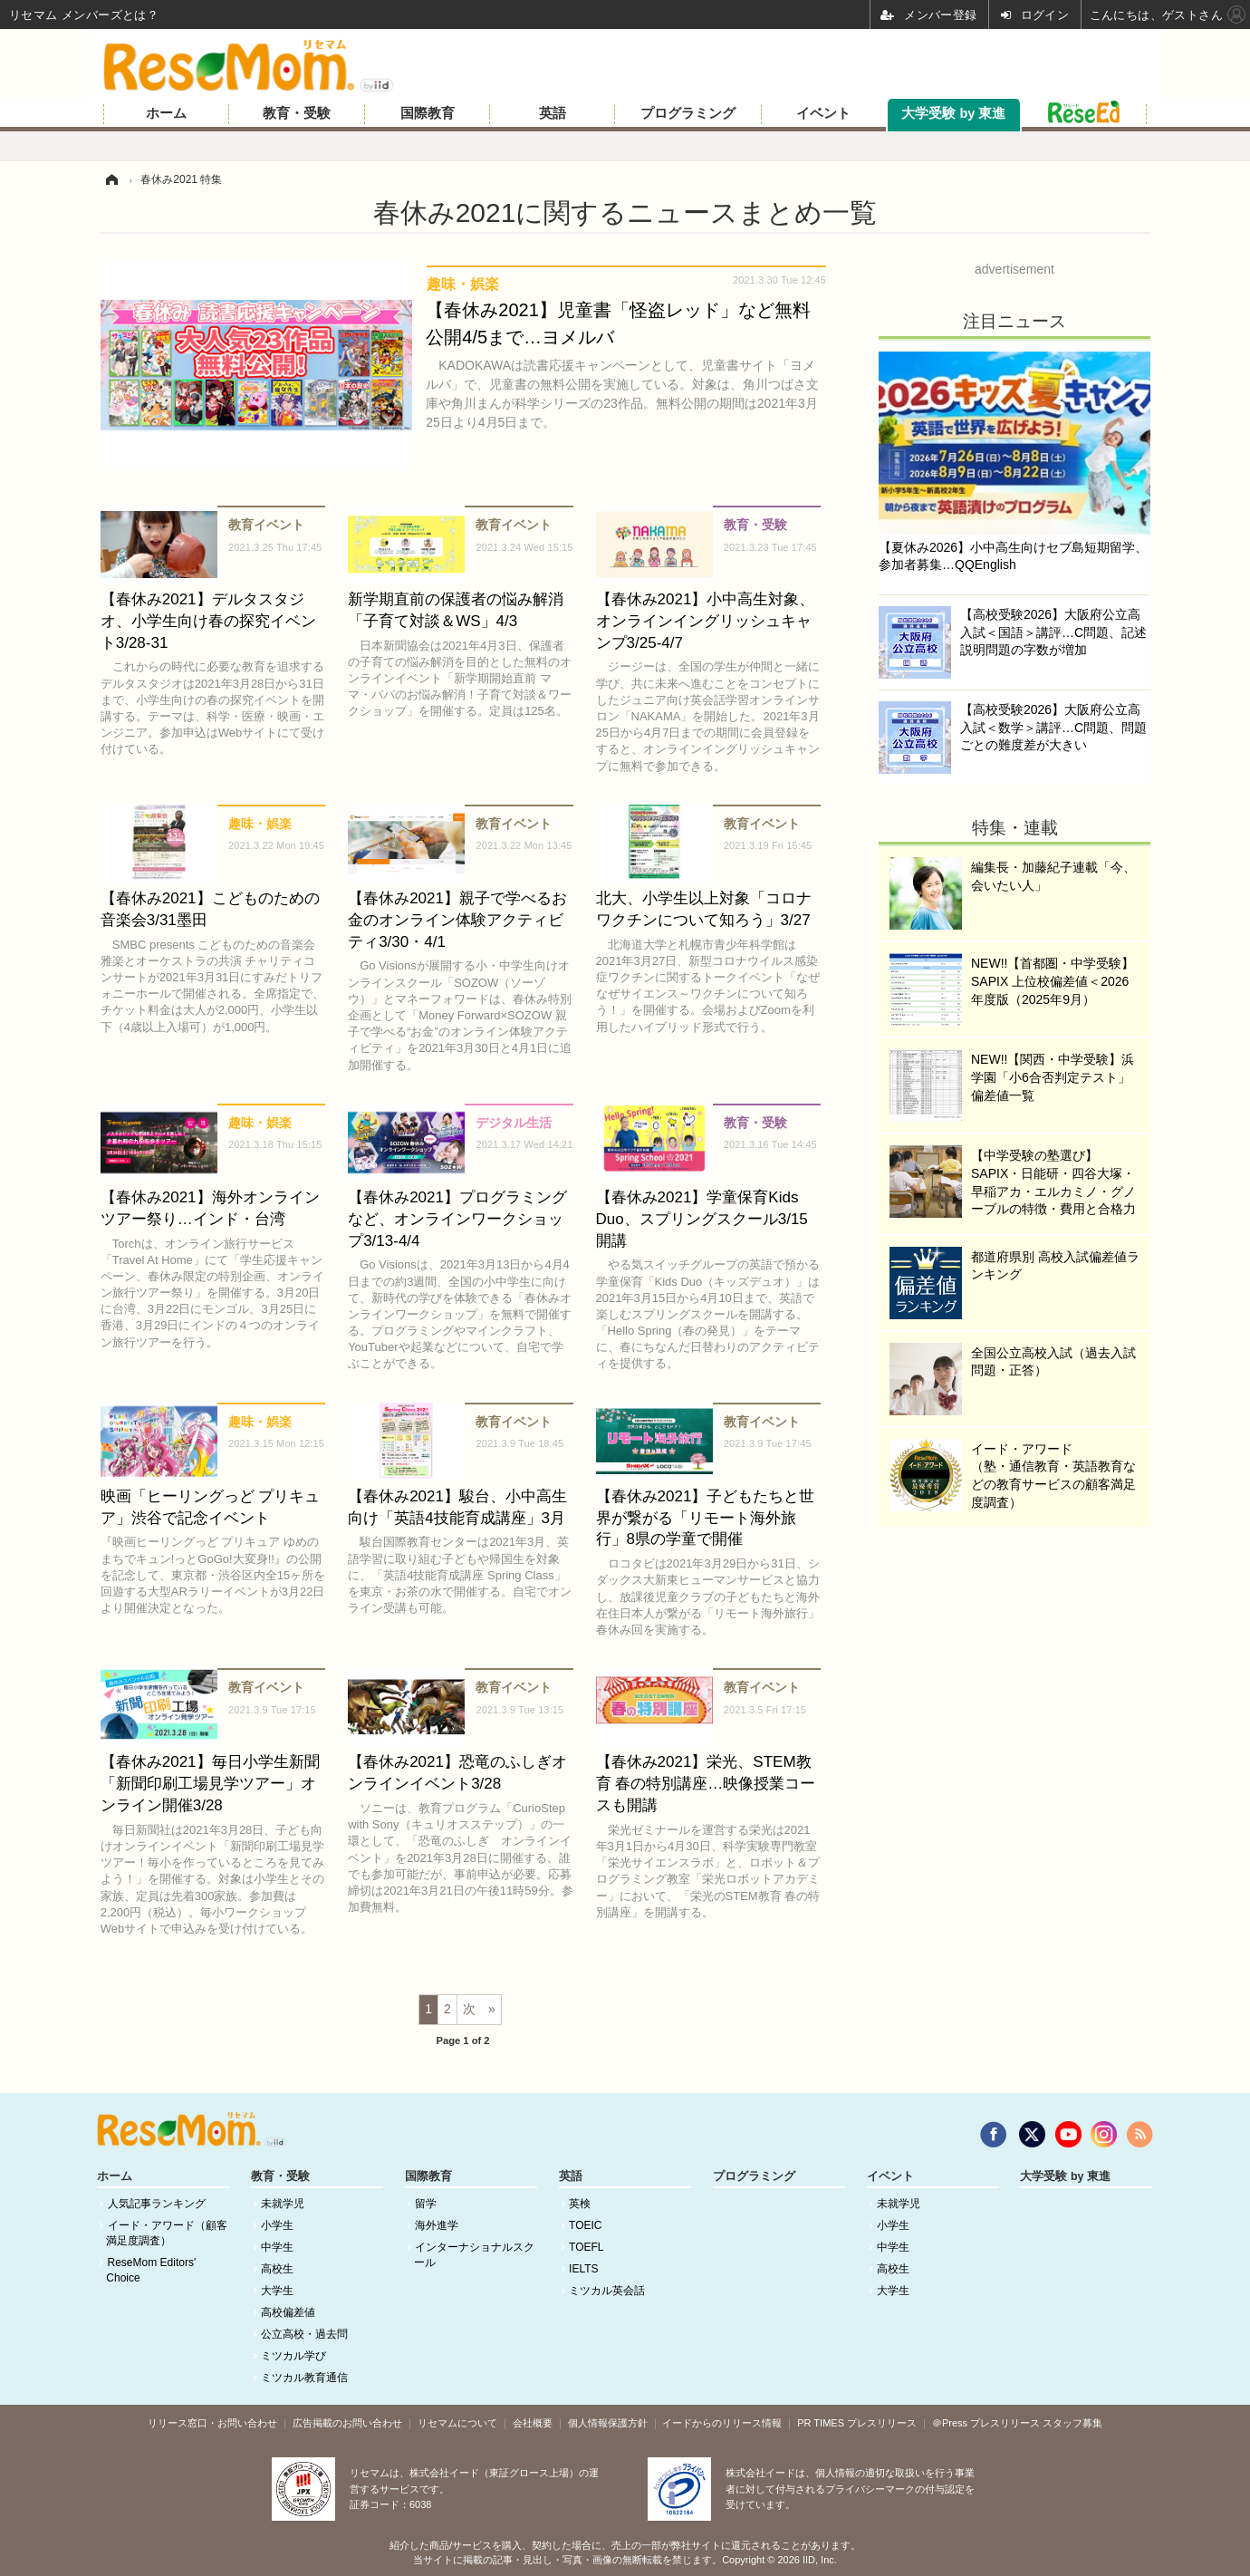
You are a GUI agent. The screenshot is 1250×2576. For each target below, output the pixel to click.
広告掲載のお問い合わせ (347, 2422)
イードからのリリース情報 (722, 2422)
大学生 (277, 2290)
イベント (823, 113)
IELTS (583, 2268)
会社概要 (533, 2422)
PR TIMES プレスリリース (857, 2422)
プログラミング (688, 113)
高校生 (277, 2268)
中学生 (277, 2247)
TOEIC (585, 2225)
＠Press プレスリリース (986, 2422)
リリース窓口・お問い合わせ (212, 2422)
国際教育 (427, 113)
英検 (580, 2203)
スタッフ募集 (1072, 2422)
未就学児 (282, 2203)
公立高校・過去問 (304, 2334)
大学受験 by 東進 (953, 113)
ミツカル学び (293, 2355)
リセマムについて (457, 2422)
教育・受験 (297, 113)
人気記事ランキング (157, 2203)
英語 (552, 113)
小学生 (277, 2225)
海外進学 (436, 2225)
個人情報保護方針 (608, 2422)
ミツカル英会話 (607, 2290)
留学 (426, 2203)
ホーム (166, 113)
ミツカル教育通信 (304, 2377)
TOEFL (586, 2247)
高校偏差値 (288, 2312)
